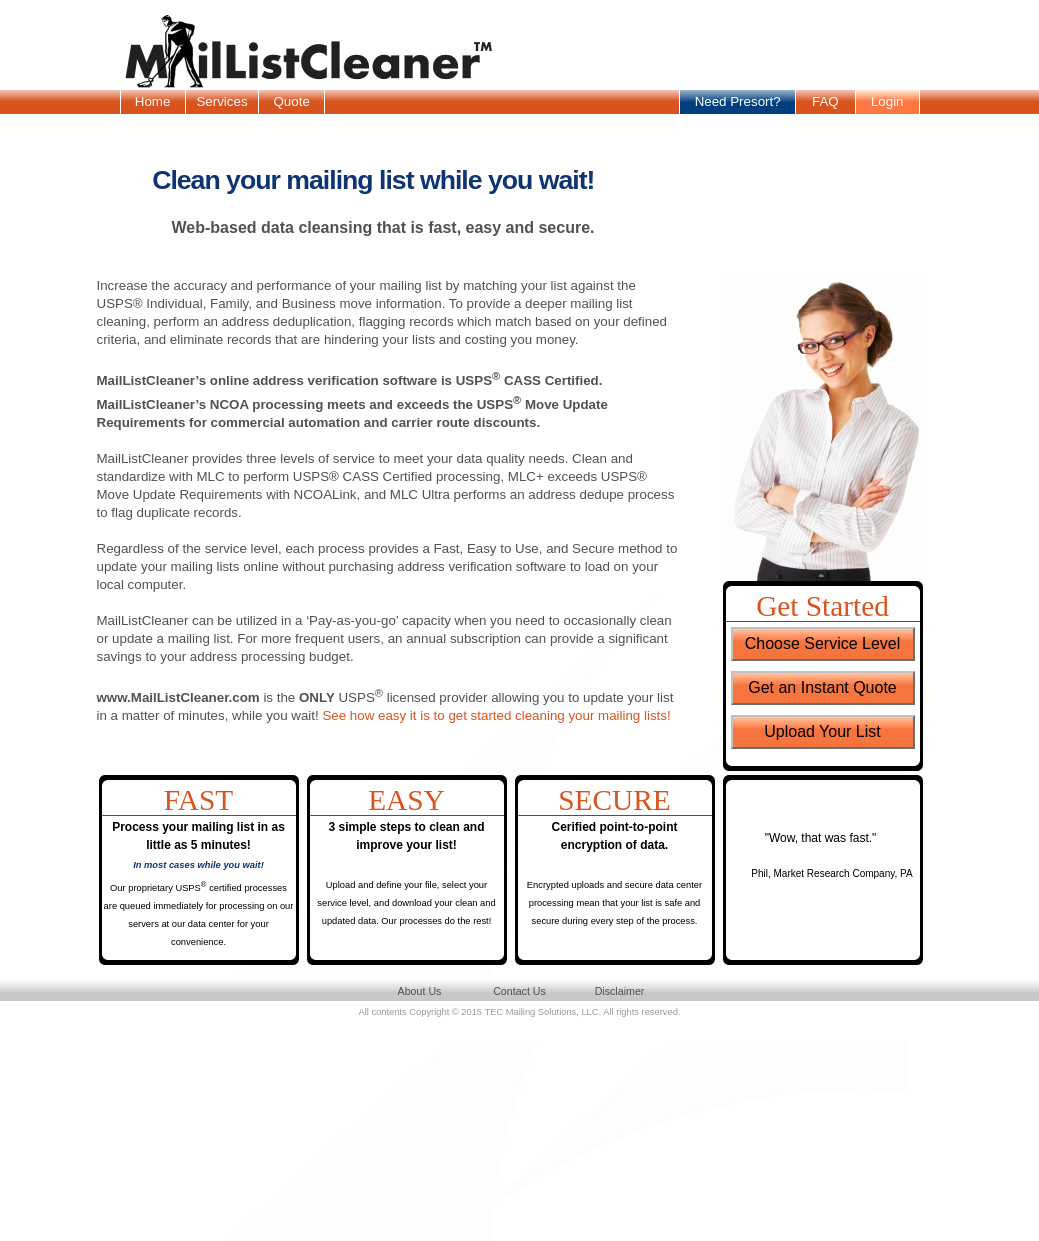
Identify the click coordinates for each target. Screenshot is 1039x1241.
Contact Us (519, 991)
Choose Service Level (823, 643)
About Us (420, 991)
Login (887, 101)
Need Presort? (738, 101)
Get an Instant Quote (822, 687)
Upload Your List (822, 731)
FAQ (825, 101)
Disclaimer (620, 991)
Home (153, 101)
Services (221, 101)
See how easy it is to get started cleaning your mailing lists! (496, 715)
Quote (291, 101)
